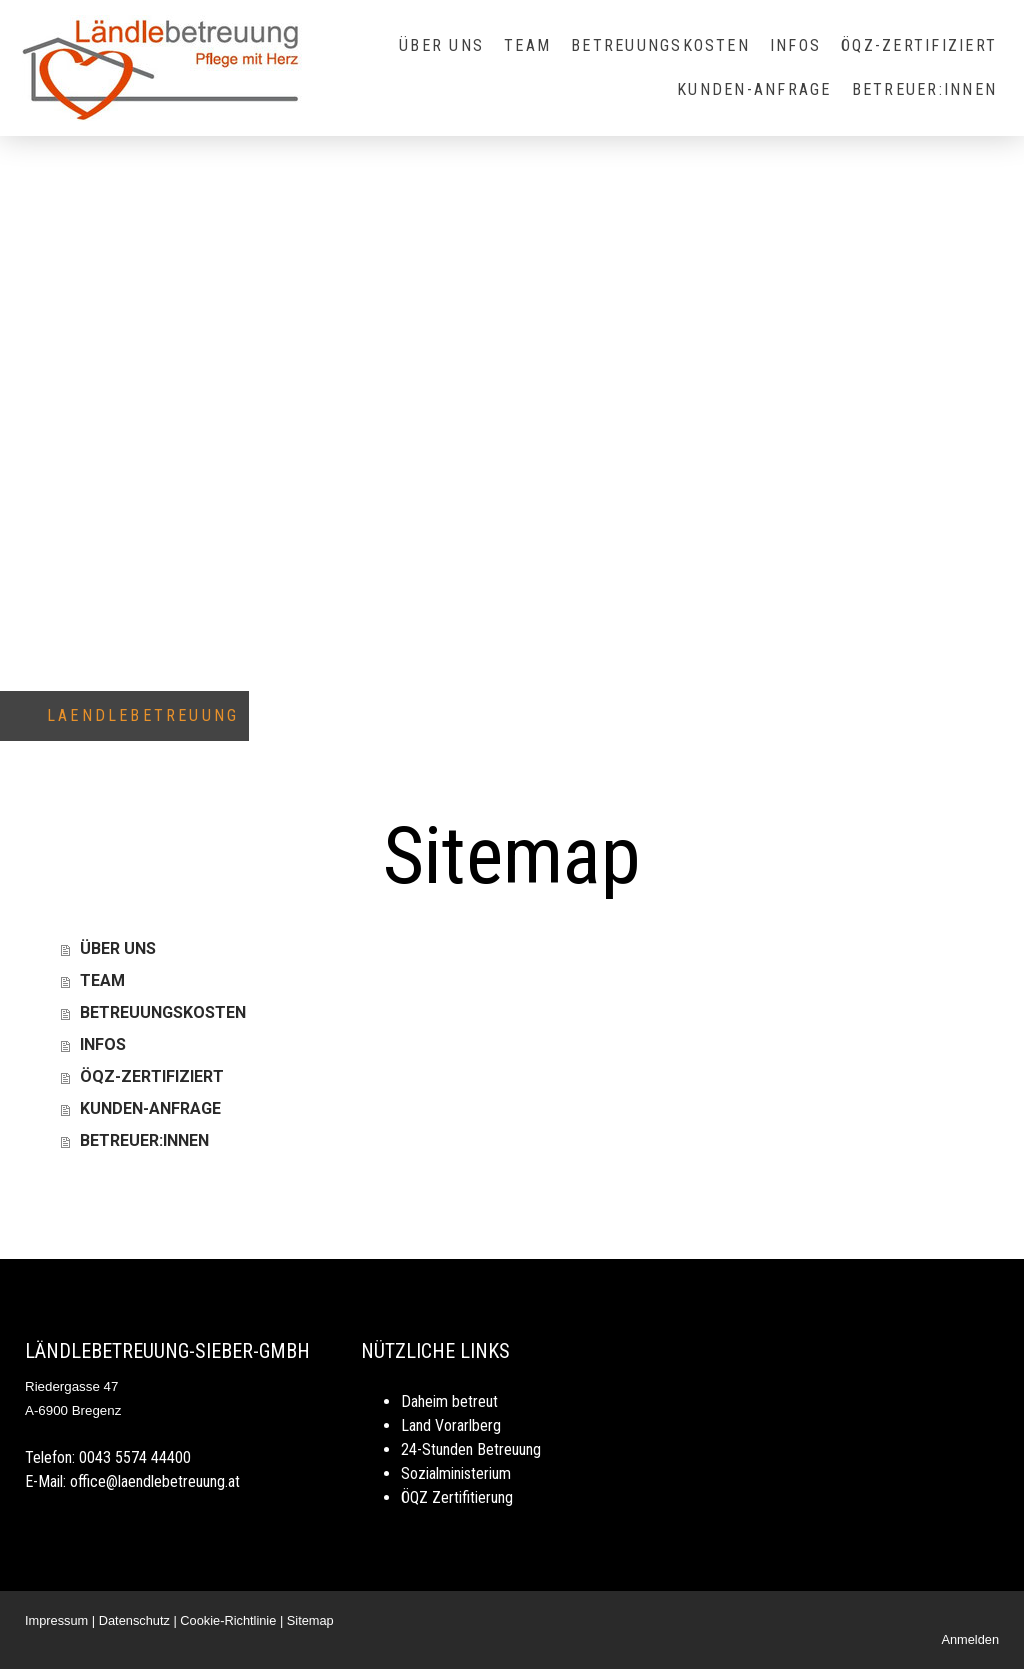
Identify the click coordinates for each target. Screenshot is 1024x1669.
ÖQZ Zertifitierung (457, 1497)
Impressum (56, 1620)
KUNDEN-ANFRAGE (754, 89)
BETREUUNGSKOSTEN (660, 45)
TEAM (527, 45)
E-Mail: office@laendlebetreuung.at (132, 1481)
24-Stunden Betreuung (471, 1449)
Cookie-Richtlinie (228, 1620)
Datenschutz (134, 1620)
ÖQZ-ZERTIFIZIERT (919, 45)
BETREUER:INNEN (924, 89)
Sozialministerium (456, 1473)
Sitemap (310, 1620)
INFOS (795, 45)
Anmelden (970, 1639)
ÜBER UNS (441, 45)
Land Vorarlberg (451, 1425)
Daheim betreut (449, 1401)
